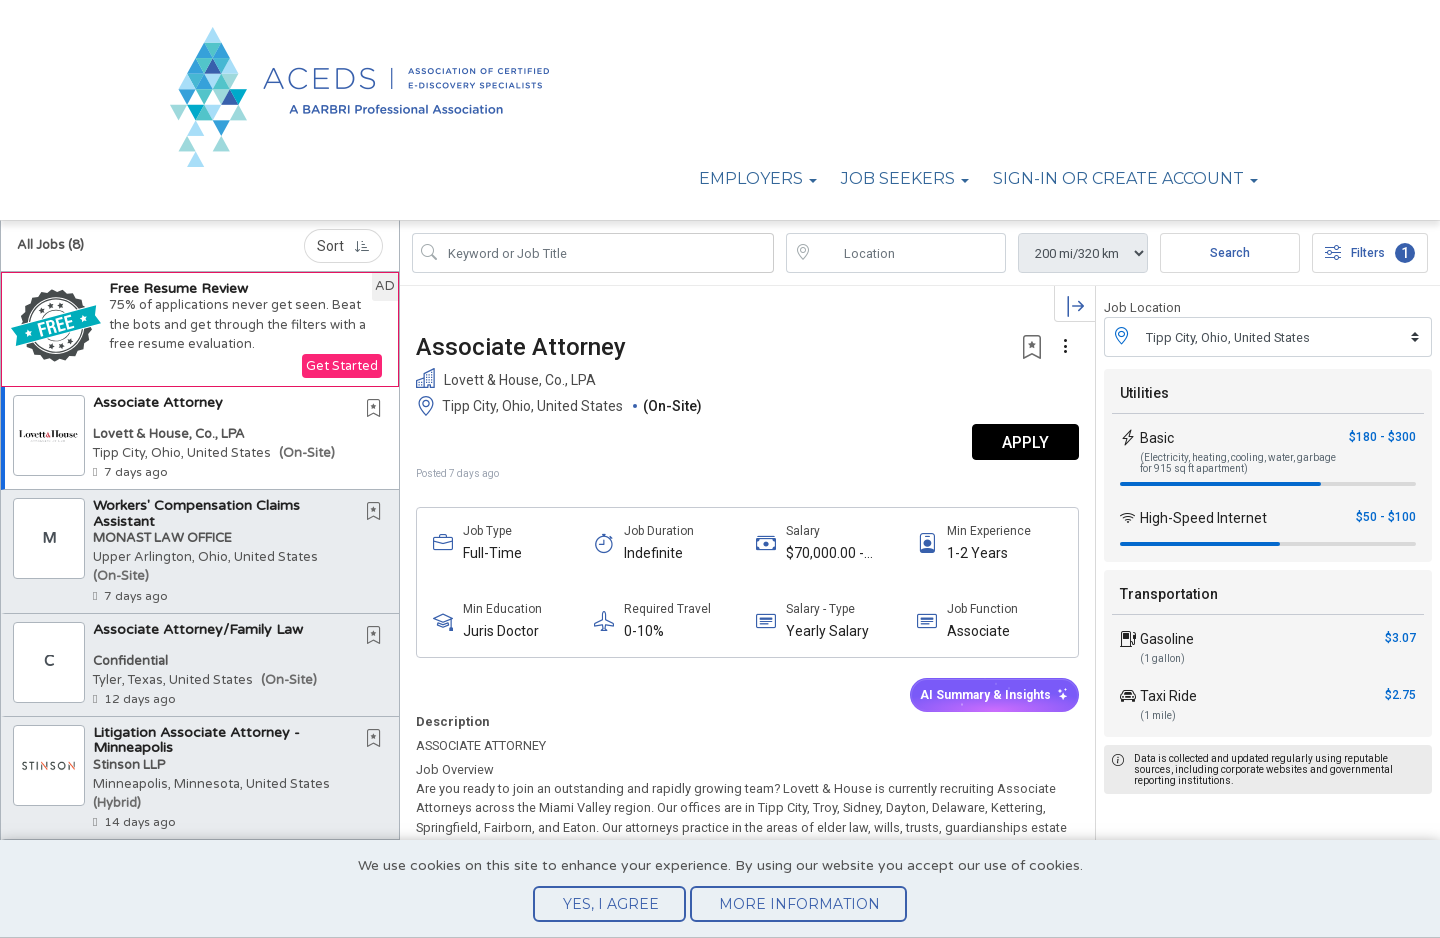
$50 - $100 (1386, 517)
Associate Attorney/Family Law (198, 629)
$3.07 (1400, 638)
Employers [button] (751, 178)
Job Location (1142, 307)
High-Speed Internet (1203, 518)
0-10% (644, 631)
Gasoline (1167, 639)
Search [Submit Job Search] (1230, 253)
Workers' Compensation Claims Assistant (196, 513)
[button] (200, 329)
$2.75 (1400, 695)
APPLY (1025, 442)
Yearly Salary (827, 631)
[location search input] (910, 253)
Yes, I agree (611, 904)
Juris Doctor (501, 631)
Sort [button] (343, 246)
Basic (1157, 438)
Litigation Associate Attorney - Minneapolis (196, 740)
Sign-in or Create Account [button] (1118, 178)
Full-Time (492, 553)
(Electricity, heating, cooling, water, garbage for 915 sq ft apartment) (1238, 463)
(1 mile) (1158, 715)
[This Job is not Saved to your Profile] (378, 410)
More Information (799, 904)
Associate (978, 631)
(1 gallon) (1162, 658)
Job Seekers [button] (898, 178)
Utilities (1144, 393)
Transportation (1169, 594)
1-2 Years (977, 553)
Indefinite (653, 553)
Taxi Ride (1168, 696)
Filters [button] (1370, 253)
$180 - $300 (1382, 437)
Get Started (342, 366)
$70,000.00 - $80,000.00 (825, 553)
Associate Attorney (158, 402)
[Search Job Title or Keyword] (607, 253)
